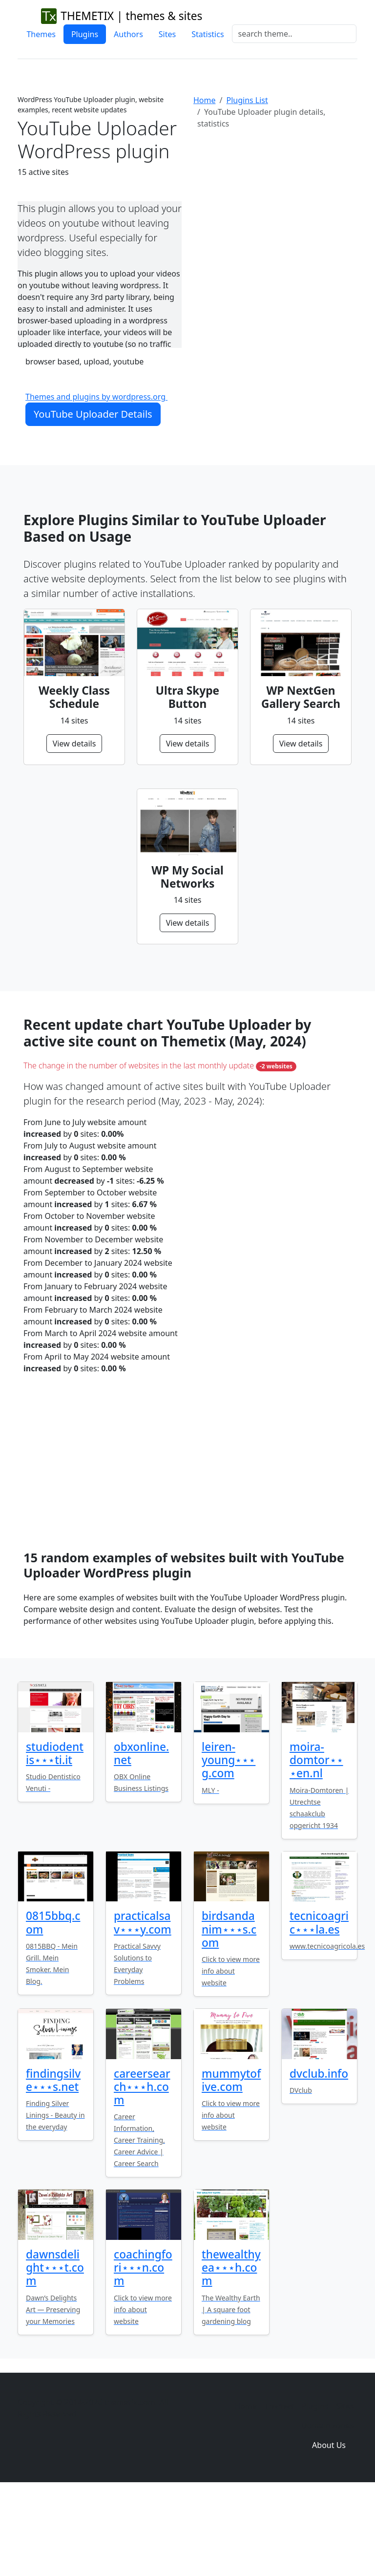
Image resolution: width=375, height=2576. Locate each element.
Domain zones (327, 2507)
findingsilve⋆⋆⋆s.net (53, 2162)
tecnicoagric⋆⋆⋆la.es (319, 2004)
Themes (40, 34)
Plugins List (247, 100)
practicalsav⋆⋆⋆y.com (142, 2004)
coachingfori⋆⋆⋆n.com (143, 2349)
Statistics (207, 34)
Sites (167, 34)
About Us (329, 2527)
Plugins (84, 34)
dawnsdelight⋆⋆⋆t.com (55, 2349)
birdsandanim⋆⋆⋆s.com (229, 2011)
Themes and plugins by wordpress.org (96, 396)
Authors (128, 34)
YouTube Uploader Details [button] (93, 414)
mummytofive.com (231, 2162)
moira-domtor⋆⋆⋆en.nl (316, 1842)
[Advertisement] (275, 217)
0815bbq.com (53, 2004)
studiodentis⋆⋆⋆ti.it (54, 1835)
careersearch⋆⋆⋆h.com (142, 2169)
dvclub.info (319, 2155)
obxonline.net (141, 1835)
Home (204, 100)
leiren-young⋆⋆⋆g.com (228, 1842)
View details (74, 743)
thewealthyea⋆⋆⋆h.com (231, 2349)
